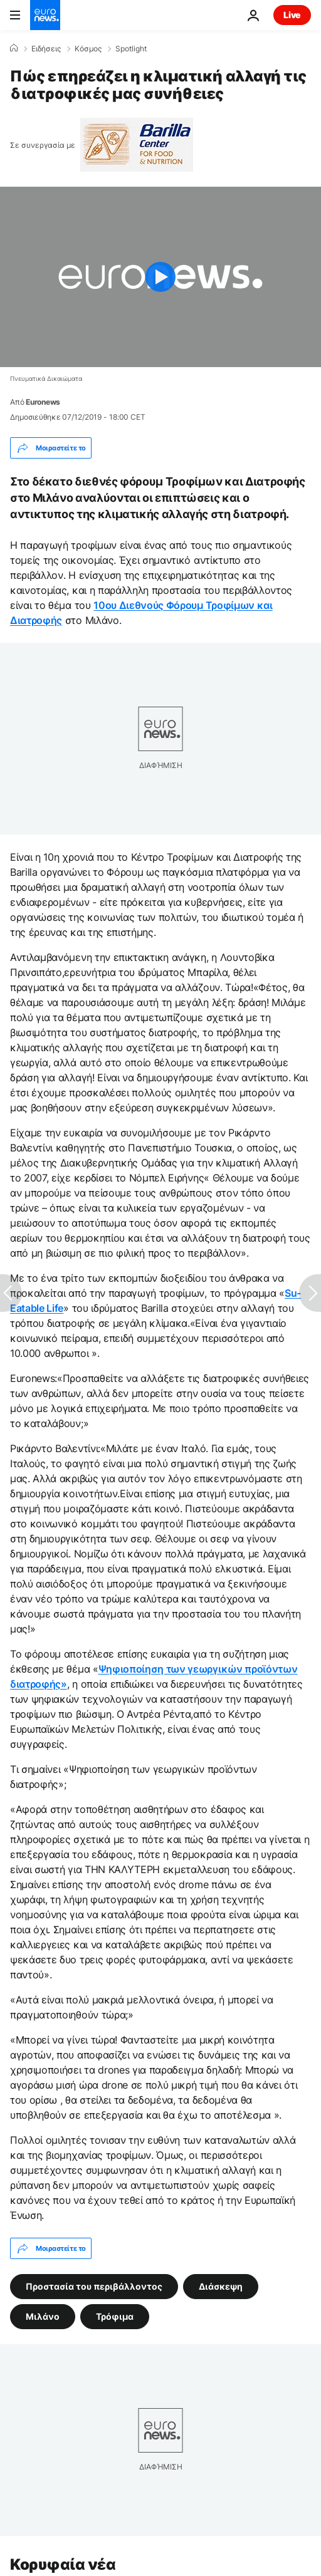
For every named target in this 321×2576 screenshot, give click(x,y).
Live (292, 14)
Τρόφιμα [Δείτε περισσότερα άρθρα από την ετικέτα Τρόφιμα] (115, 2316)
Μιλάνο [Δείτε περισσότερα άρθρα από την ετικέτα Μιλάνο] (43, 2316)
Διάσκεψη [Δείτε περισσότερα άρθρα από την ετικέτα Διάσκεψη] (221, 2286)
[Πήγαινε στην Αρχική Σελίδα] (45, 15)
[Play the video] (160, 277)
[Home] (14, 48)
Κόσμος (88, 49)
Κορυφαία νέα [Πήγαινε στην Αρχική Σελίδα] (62, 2564)
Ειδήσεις (46, 49)
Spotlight (131, 49)
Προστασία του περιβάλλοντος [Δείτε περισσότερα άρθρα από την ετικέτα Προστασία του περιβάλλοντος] (94, 2286)
